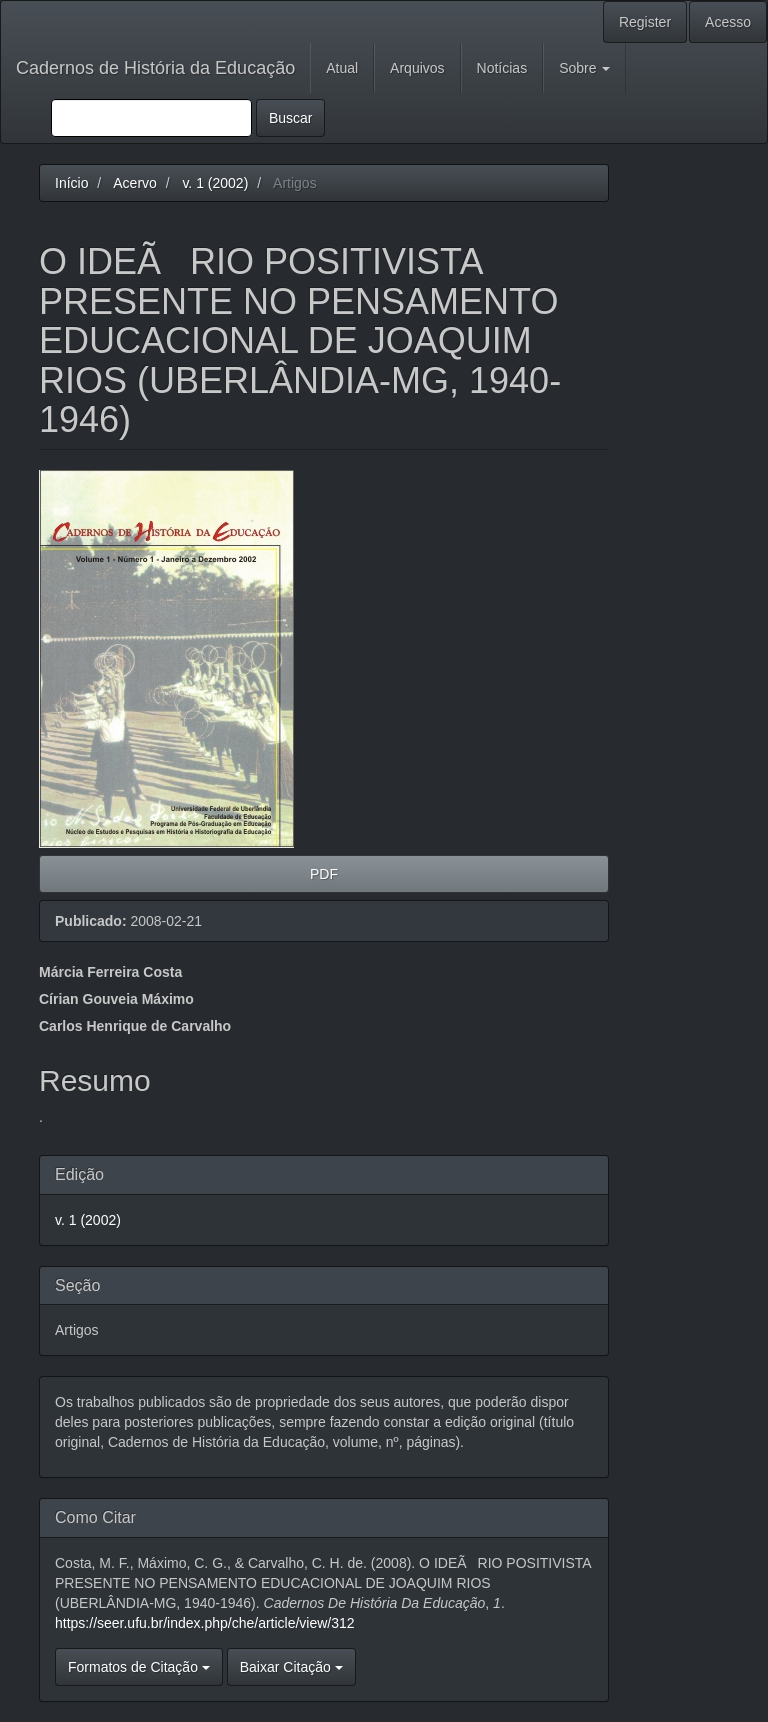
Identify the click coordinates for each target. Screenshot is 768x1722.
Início (71, 183)
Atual (342, 68)
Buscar (291, 118)
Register (645, 22)
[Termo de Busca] (151, 118)
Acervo (135, 183)
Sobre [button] (584, 68)
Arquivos (417, 68)
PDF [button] (324, 874)
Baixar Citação (291, 1667)
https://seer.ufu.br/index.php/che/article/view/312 (205, 1623)
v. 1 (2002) (215, 183)
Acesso (728, 22)
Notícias (502, 68)
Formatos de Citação (139, 1667)
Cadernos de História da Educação (155, 68)
